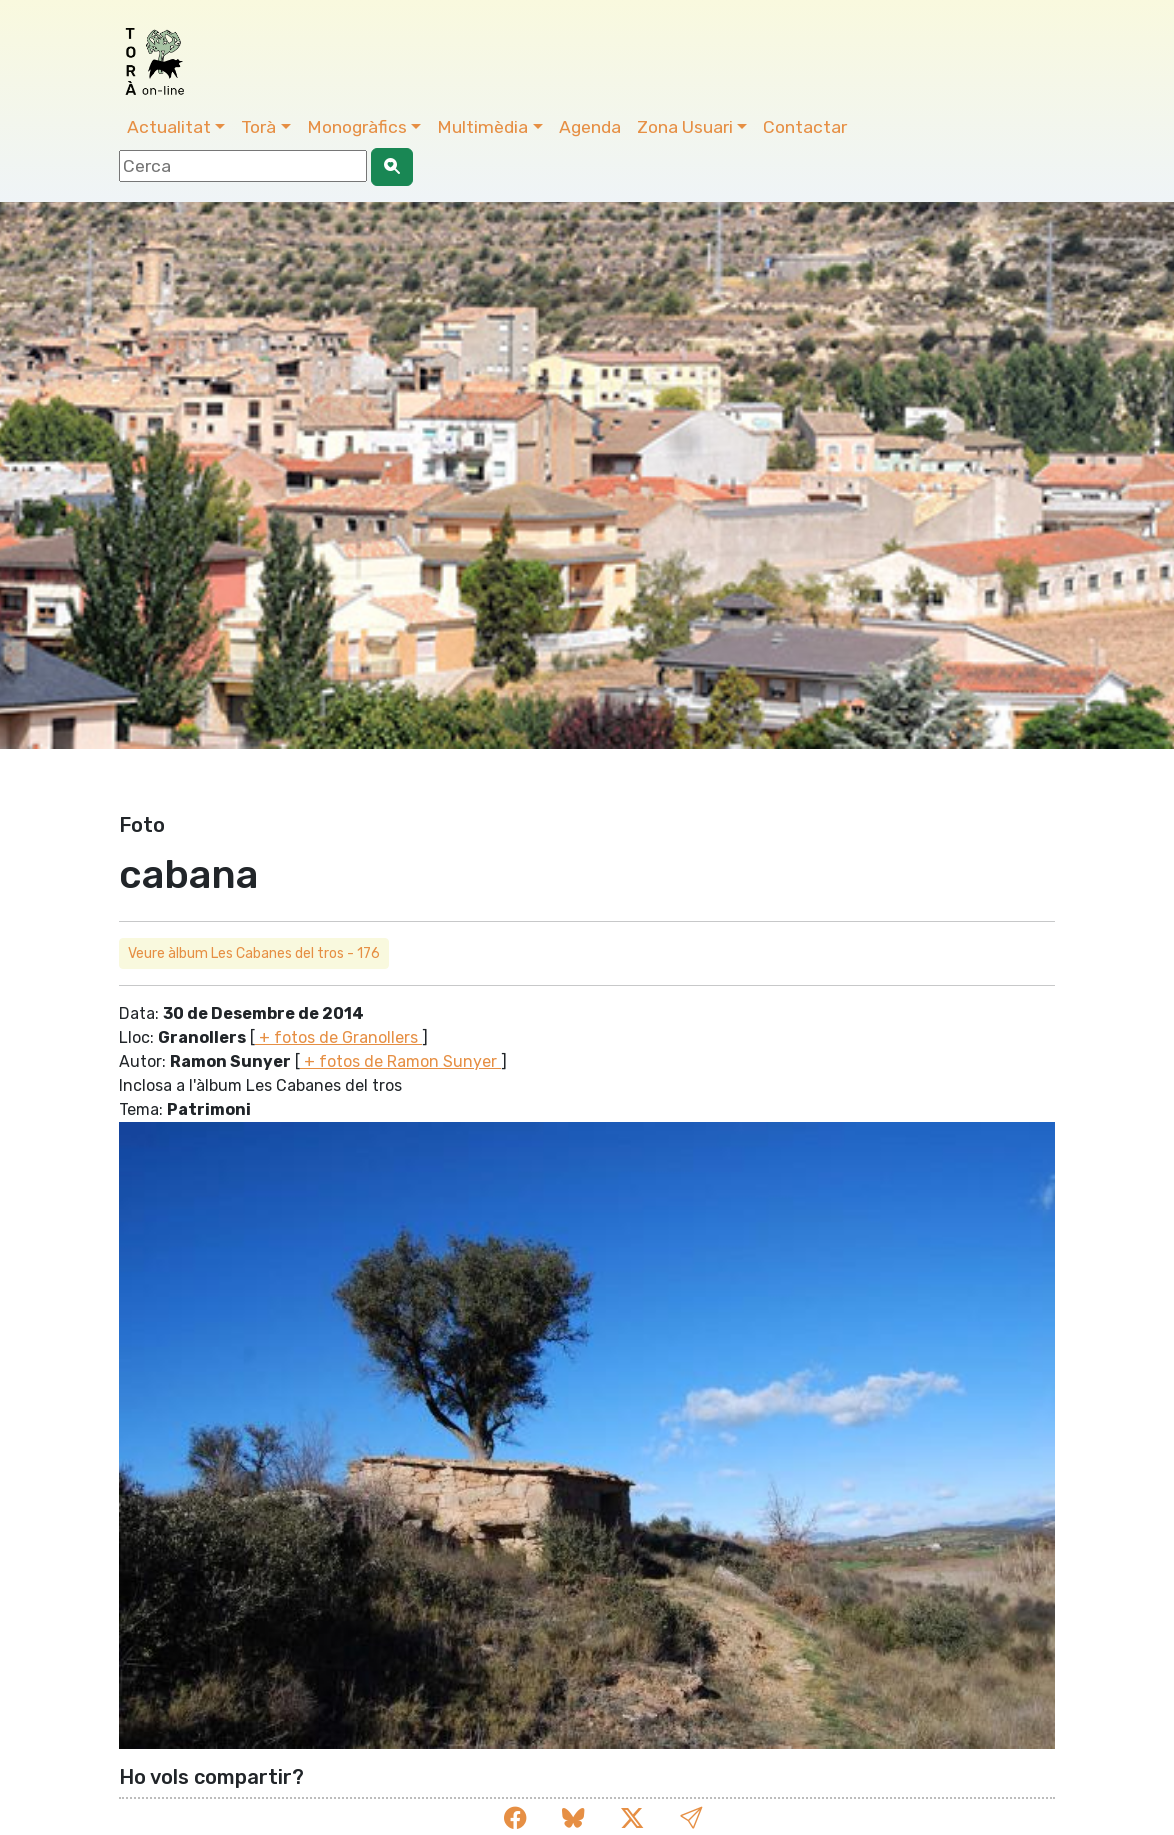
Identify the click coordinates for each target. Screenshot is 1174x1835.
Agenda (590, 127)
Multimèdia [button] (482, 127)
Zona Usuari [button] (685, 127)
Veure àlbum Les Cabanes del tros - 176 (254, 953)
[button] (691, 1818)
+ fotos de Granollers (338, 1037)
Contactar (805, 127)
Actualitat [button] (169, 127)
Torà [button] (258, 127)
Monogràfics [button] (357, 127)
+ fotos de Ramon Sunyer (400, 1061)
